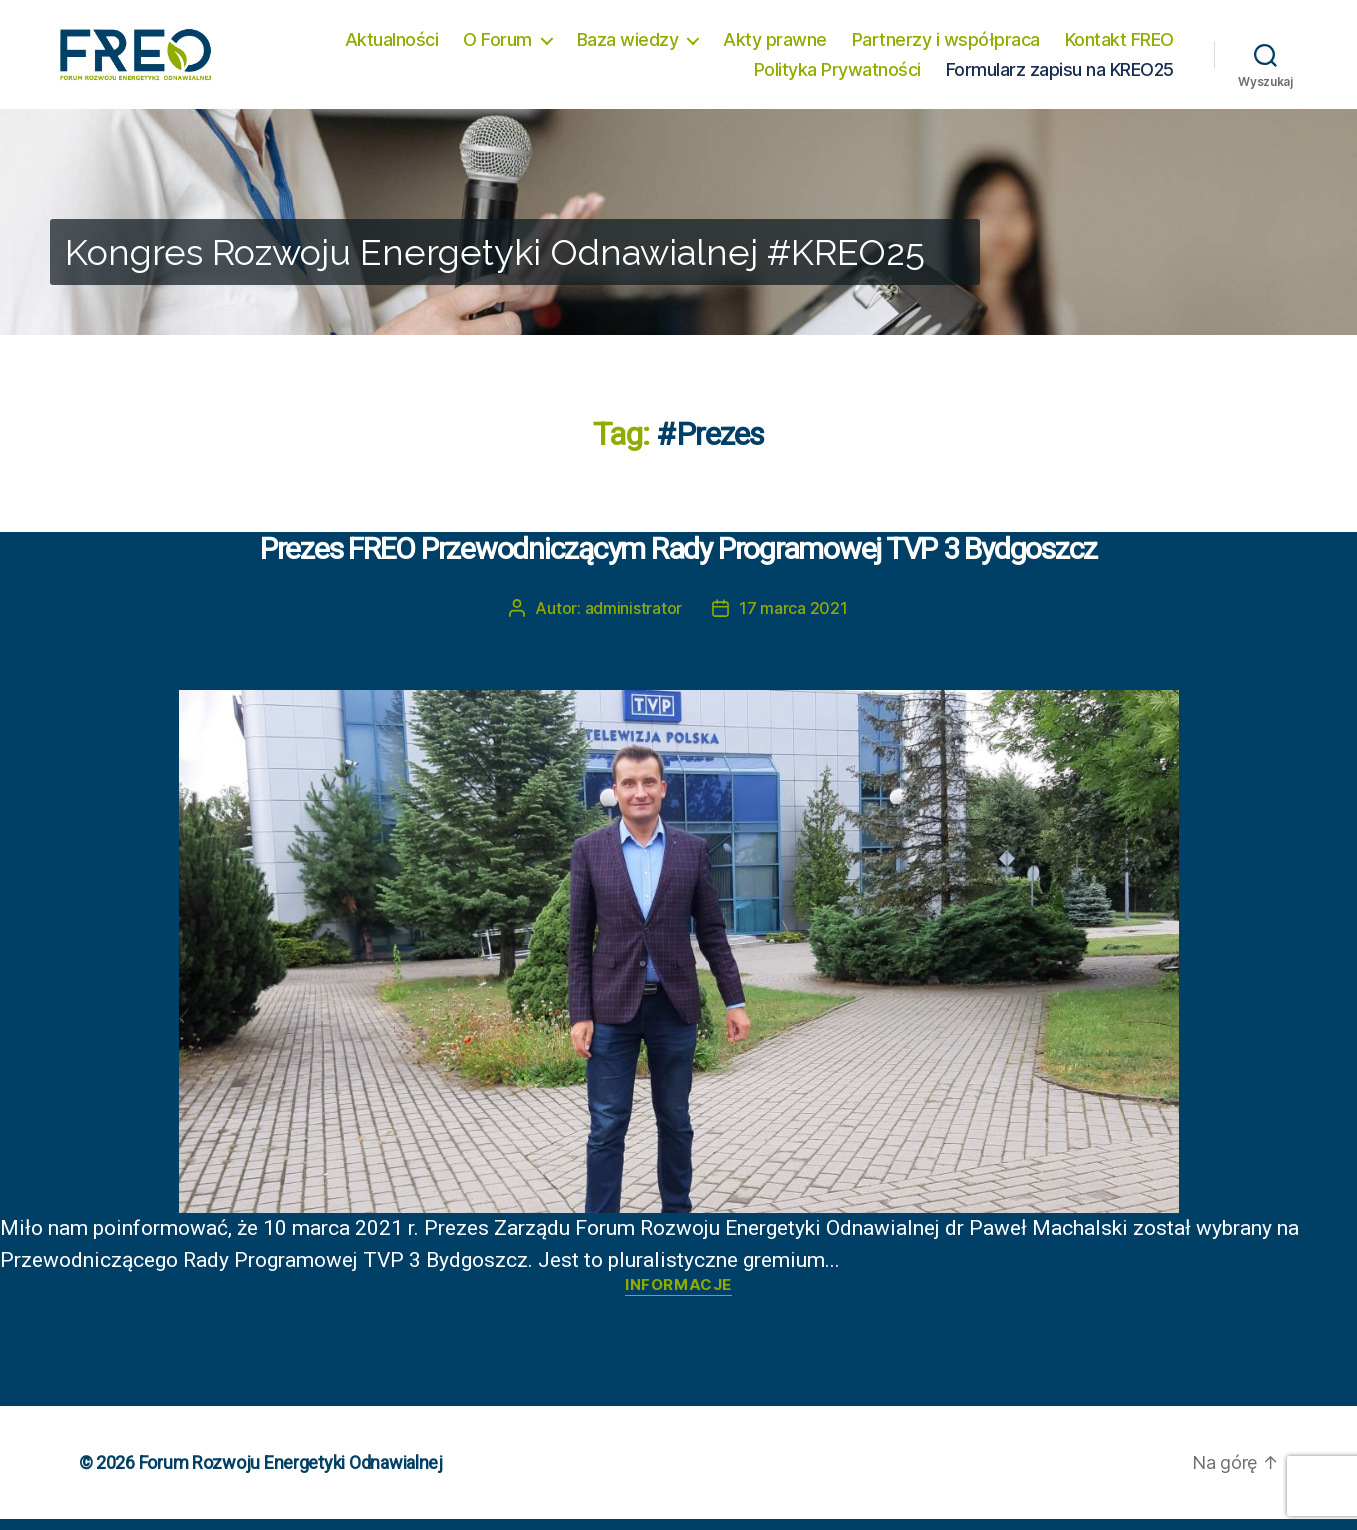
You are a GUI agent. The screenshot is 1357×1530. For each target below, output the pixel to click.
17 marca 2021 (793, 619)
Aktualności (392, 44)
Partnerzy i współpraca (946, 44)
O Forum (497, 44)
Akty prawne (775, 44)
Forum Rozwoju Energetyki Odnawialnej (291, 1473)
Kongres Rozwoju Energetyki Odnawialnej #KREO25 (495, 263)
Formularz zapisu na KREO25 (1060, 74)
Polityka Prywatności (837, 74)
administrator (634, 619)
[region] (678, 233)
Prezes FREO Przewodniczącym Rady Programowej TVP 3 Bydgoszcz (678, 558)
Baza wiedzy (628, 44)
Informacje (678, 1296)
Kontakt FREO (1119, 44)
